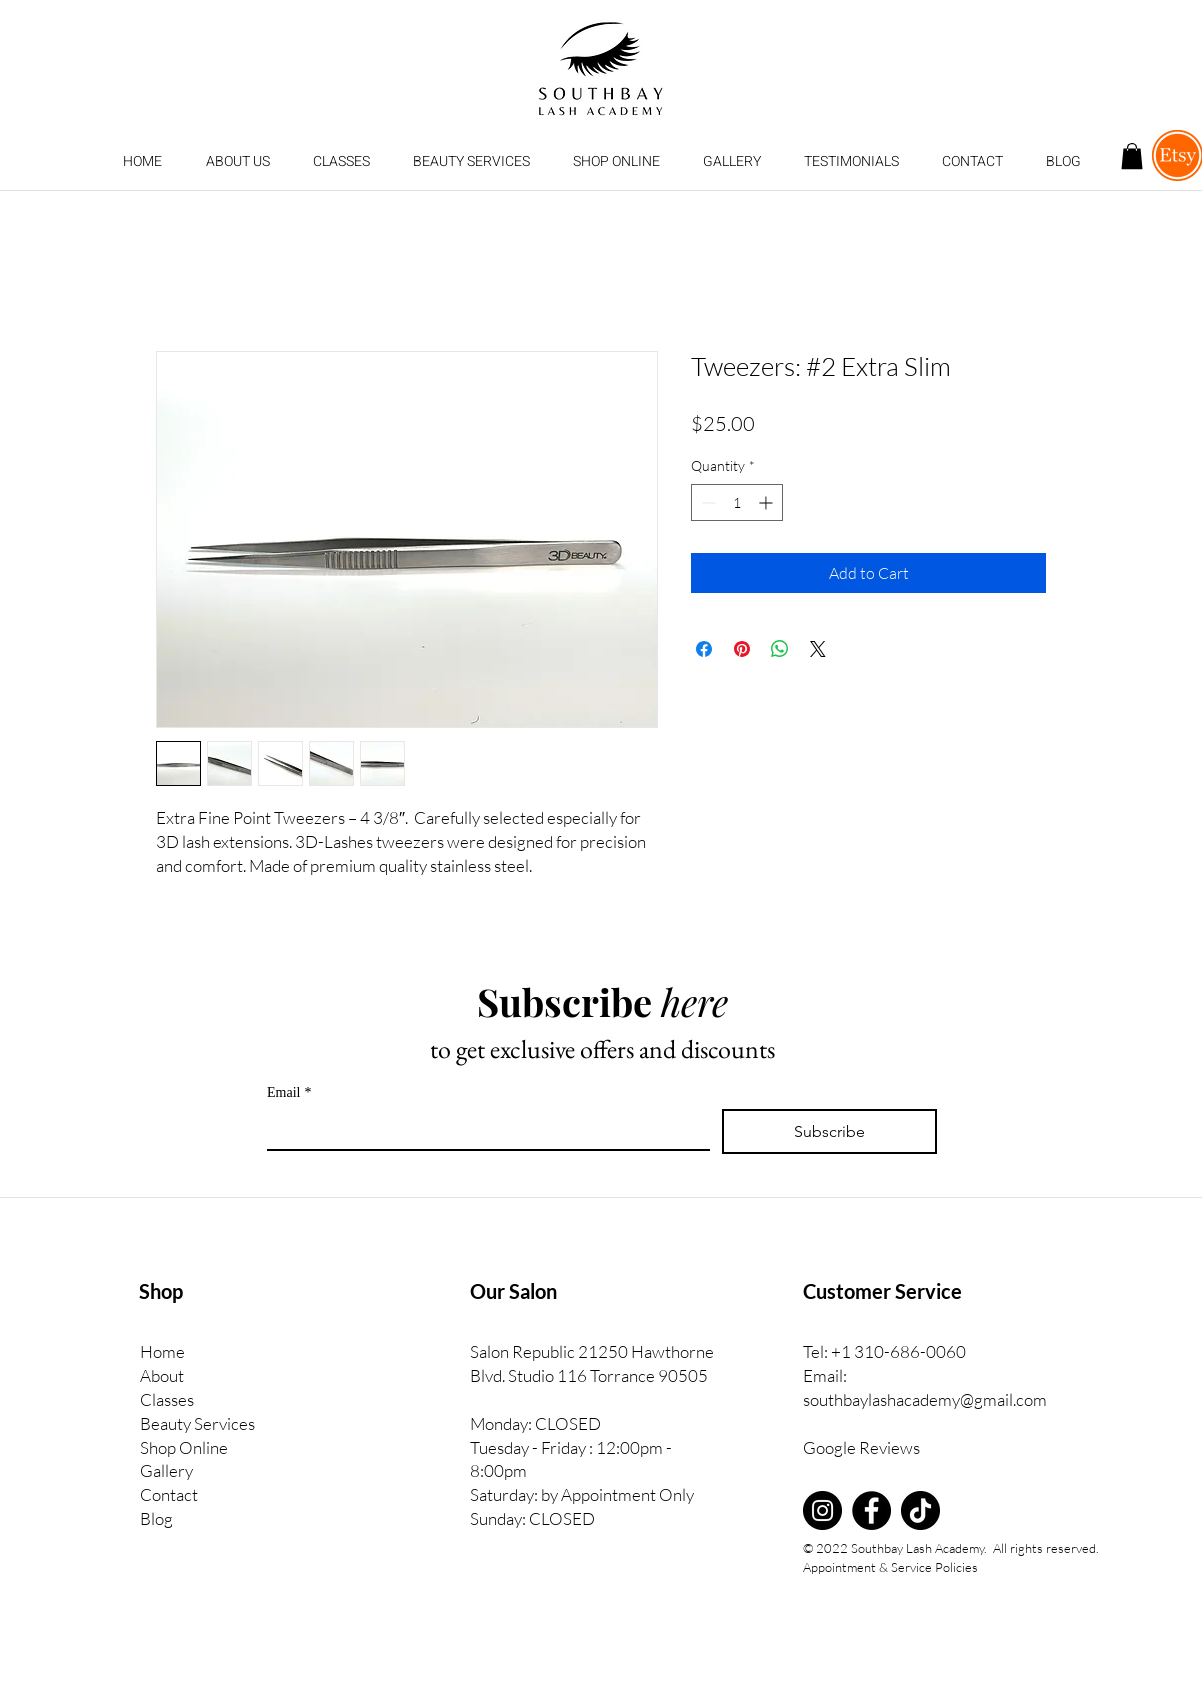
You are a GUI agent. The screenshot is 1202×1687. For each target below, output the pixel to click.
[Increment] (767, 502)
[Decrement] (706, 502)
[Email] (482, 1129)
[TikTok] (920, 1510)
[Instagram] (822, 1510)
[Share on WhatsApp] (780, 649)
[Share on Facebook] (704, 649)
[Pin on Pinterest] (742, 649)
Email (289, 1092)
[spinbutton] (737, 502)
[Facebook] (871, 1510)
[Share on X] (818, 649)
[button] (341, 162)
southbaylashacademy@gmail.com (925, 1399)
